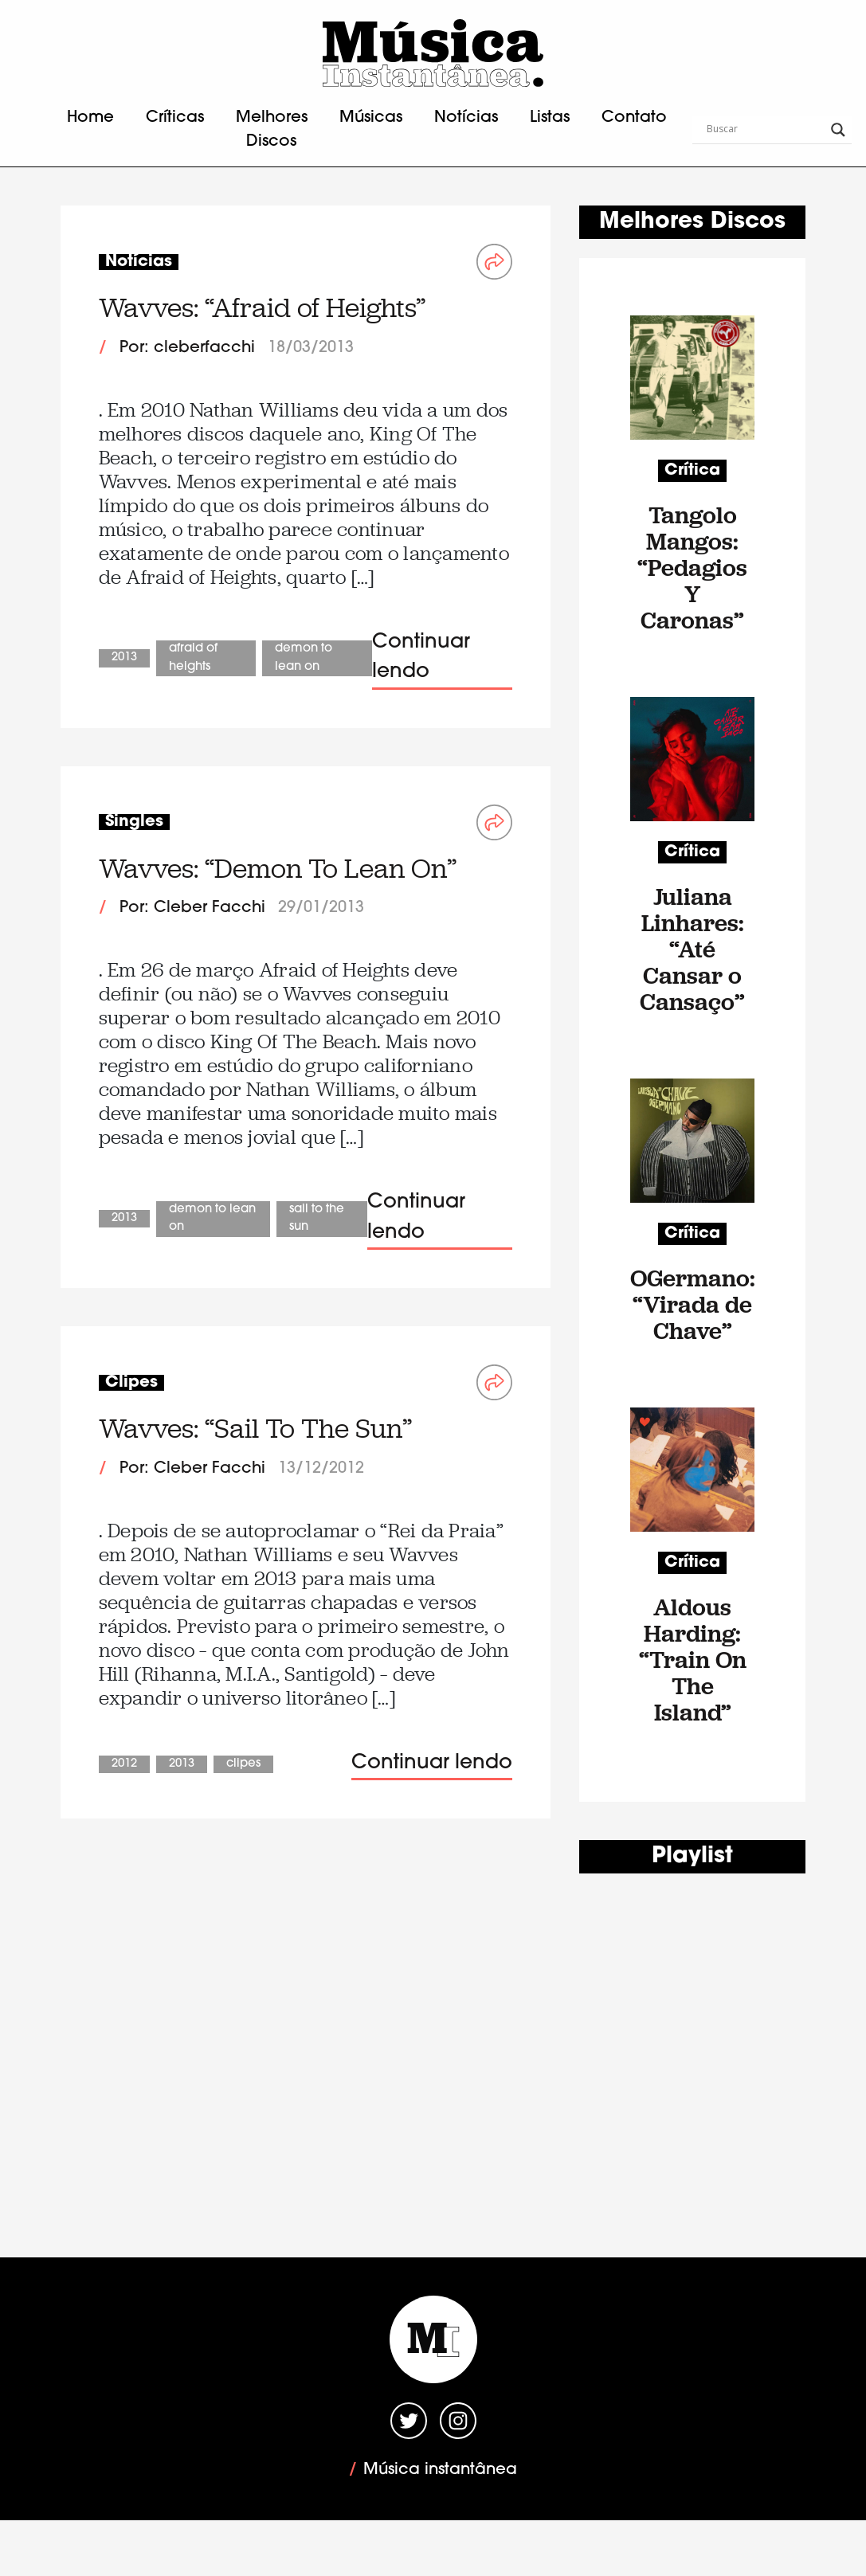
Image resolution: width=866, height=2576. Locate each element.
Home (90, 118)
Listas (550, 118)
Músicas (370, 118)
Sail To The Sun (316, 1219)
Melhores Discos (272, 130)
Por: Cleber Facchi (192, 908)
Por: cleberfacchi (187, 348)
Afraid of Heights (193, 658)
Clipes (243, 1764)
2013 (124, 658)
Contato (634, 118)
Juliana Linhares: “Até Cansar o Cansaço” (692, 949)
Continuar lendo (421, 657)
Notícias (466, 118)
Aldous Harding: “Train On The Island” (692, 1659)
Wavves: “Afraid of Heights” (262, 307)
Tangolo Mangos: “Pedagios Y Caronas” (692, 567)
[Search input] (765, 130)
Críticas (175, 118)
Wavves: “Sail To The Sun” (255, 1428)
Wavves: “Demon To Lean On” (278, 868)
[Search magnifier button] (838, 130)
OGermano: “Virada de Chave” (692, 1304)
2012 (124, 1764)
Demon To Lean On (303, 658)
